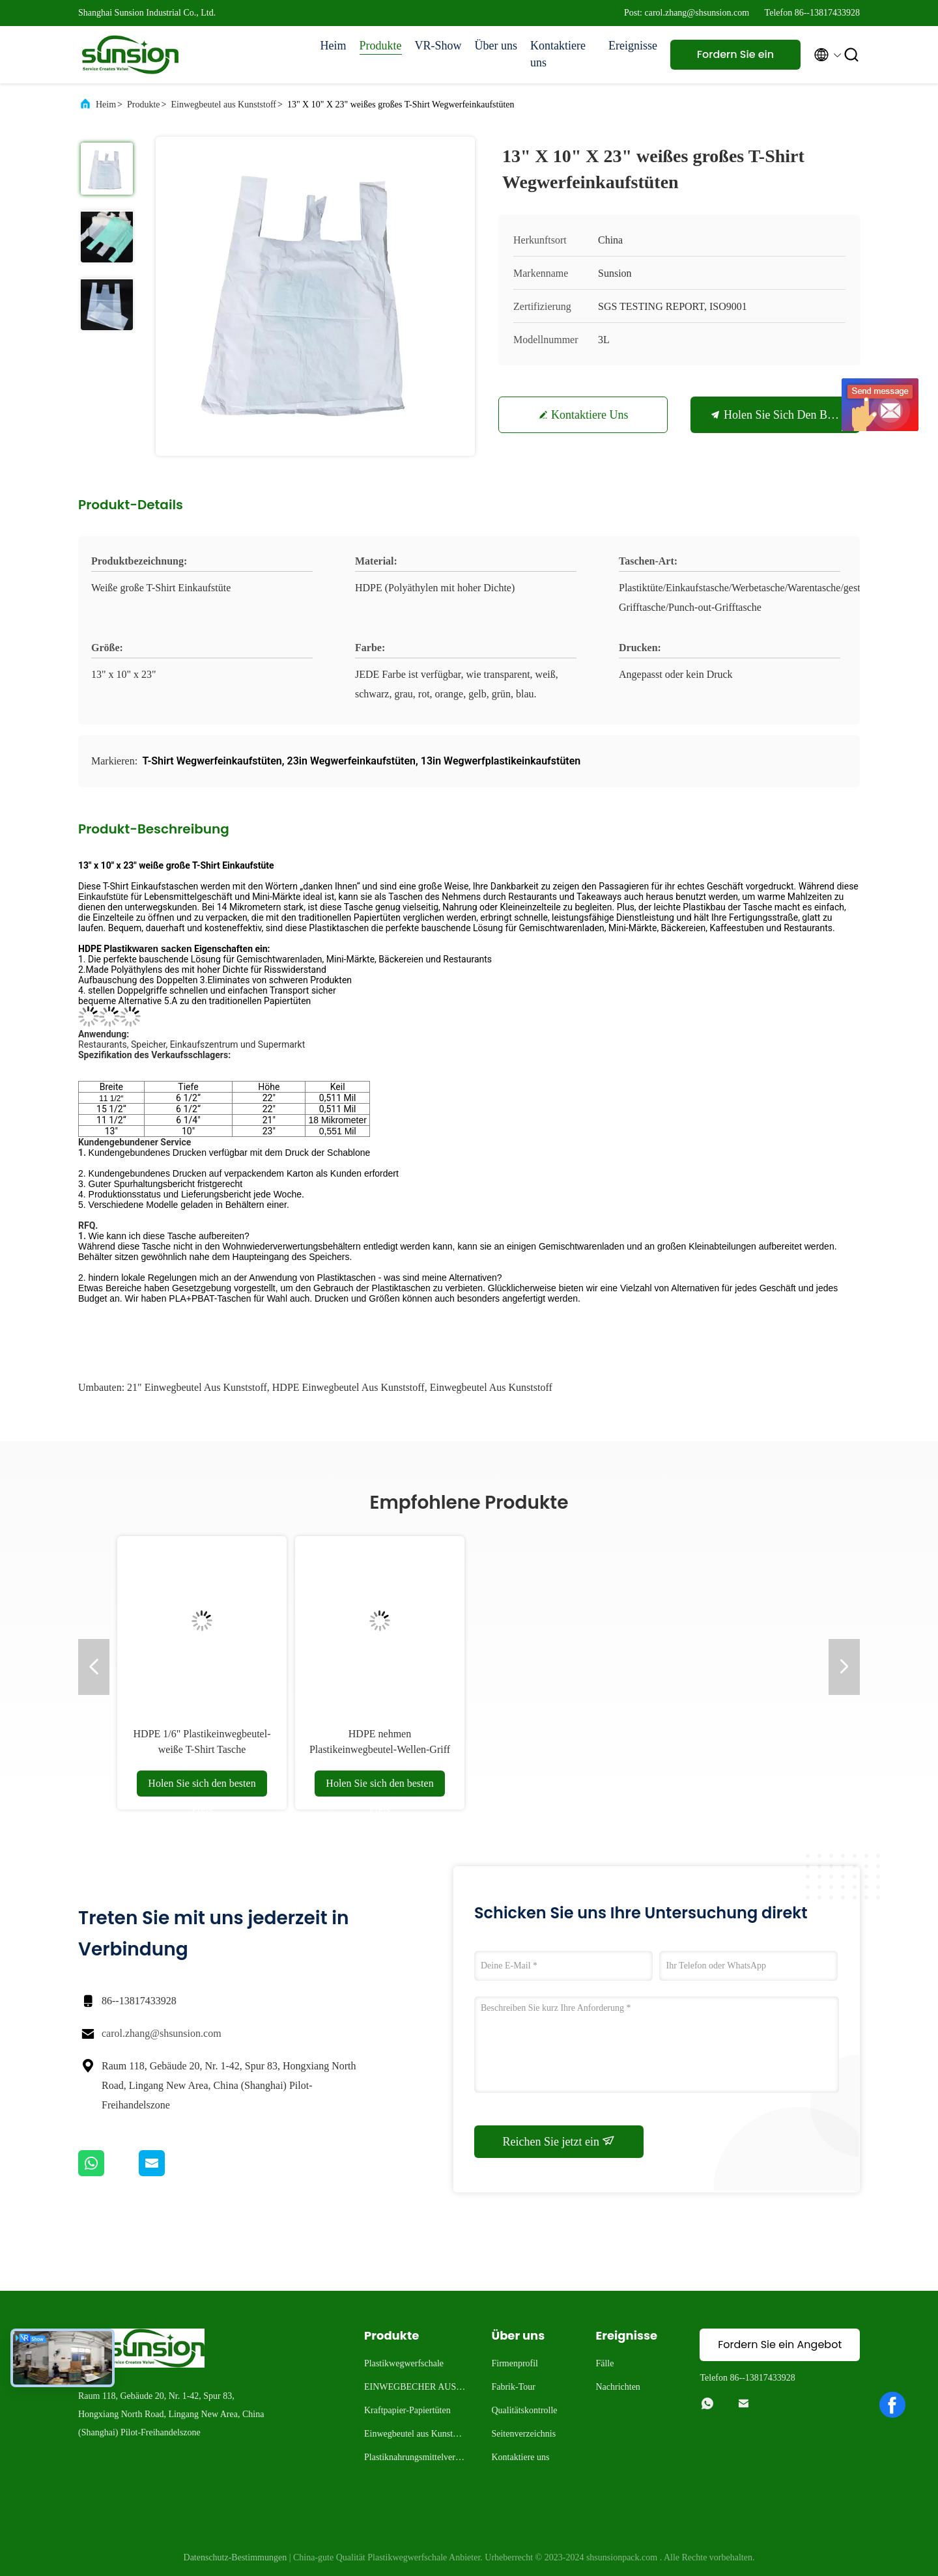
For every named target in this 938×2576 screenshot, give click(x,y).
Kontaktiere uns (558, 54)
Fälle (604, 2363)
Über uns (496, 45)
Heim (333, 45)
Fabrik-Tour (513, 2387)
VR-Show (438, 45)
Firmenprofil (514, 2363)
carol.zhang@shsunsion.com (161, 2033)
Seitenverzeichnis (523, 2434)
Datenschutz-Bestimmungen (235, 2557)
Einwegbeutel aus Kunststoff (223, 104)
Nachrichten (617, 2387)
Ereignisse (632, 45)
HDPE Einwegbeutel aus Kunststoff (348, 1387)
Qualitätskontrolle (524, 2410)
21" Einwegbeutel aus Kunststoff (197, 1387)
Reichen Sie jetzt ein (559, 2141)
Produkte (381, 45)
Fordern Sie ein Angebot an (735, 58)
